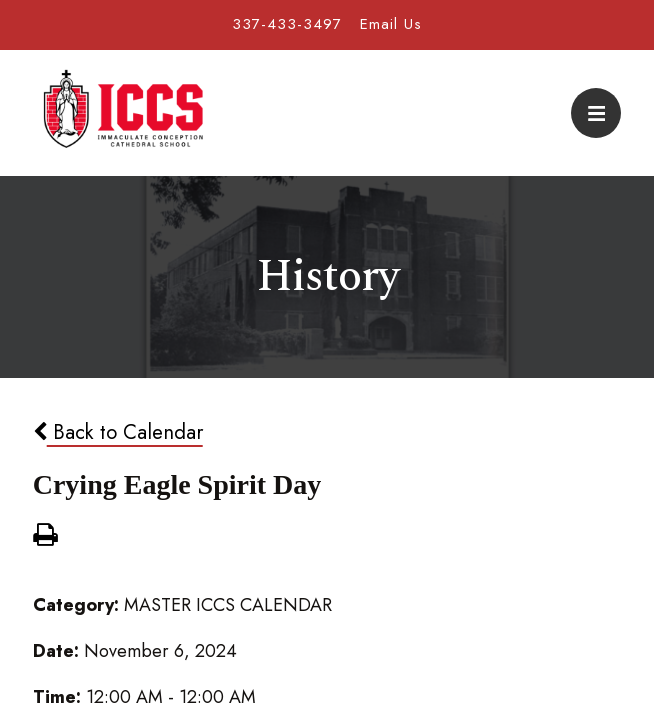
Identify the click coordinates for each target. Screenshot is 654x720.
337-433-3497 (287, 24)
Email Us (391, 24)
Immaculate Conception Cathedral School (123, 113)
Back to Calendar (118, 432)
